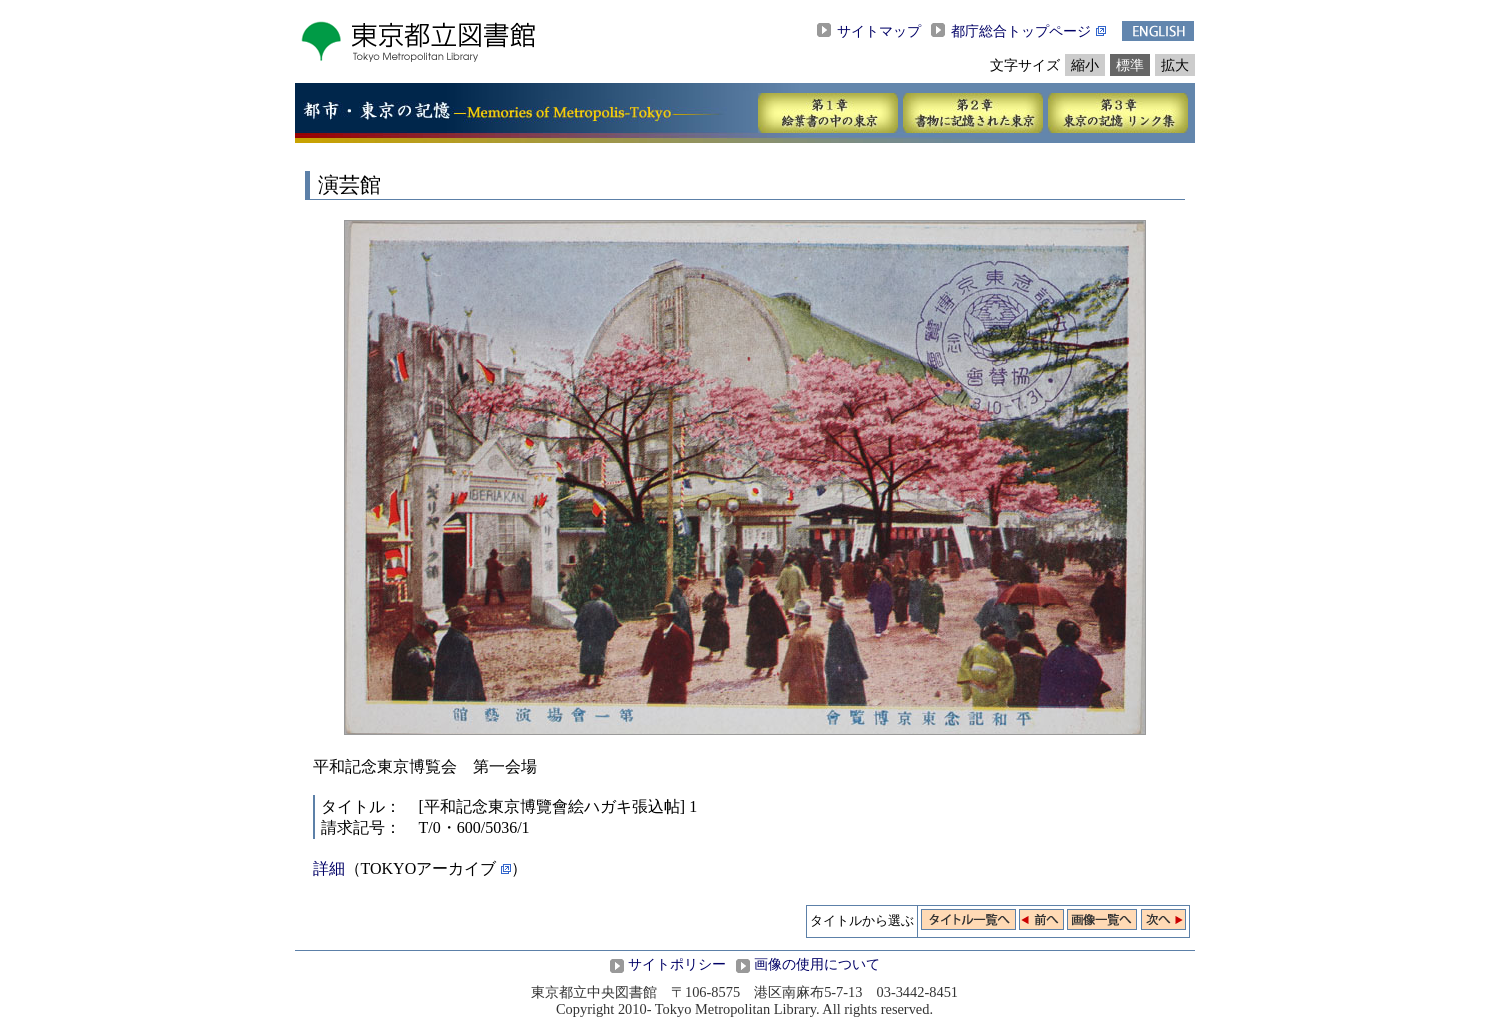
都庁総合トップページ (1021, 31)
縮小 (1085, 65)
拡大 (1175, 65)
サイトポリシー (677, 964)
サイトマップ (879, 31)
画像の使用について (817, 964)
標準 (1130, 65)
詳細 (329, 868)
